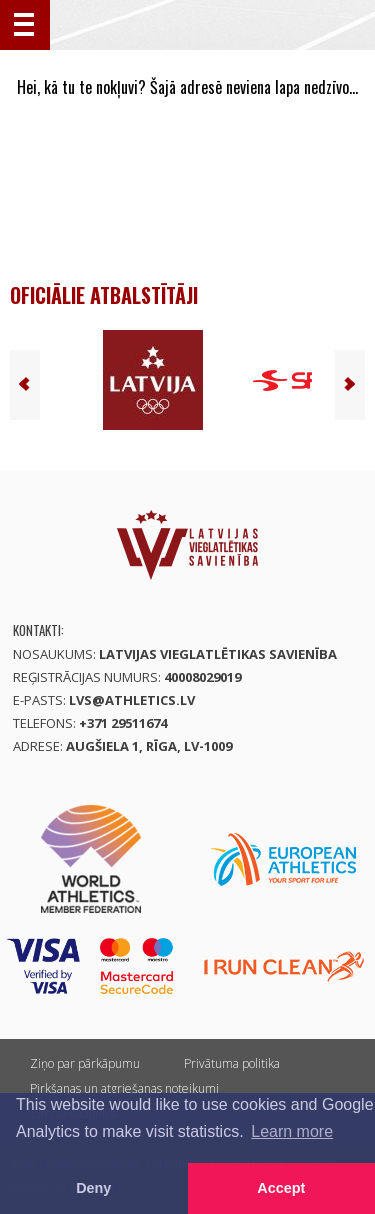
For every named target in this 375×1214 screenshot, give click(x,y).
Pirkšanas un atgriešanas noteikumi (124, 1088)
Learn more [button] (292, 1131)
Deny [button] (93, 1188)
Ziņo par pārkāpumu (85, 1063)
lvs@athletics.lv (132, 700)
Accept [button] (281, 1188)
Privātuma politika (232, 1063)
